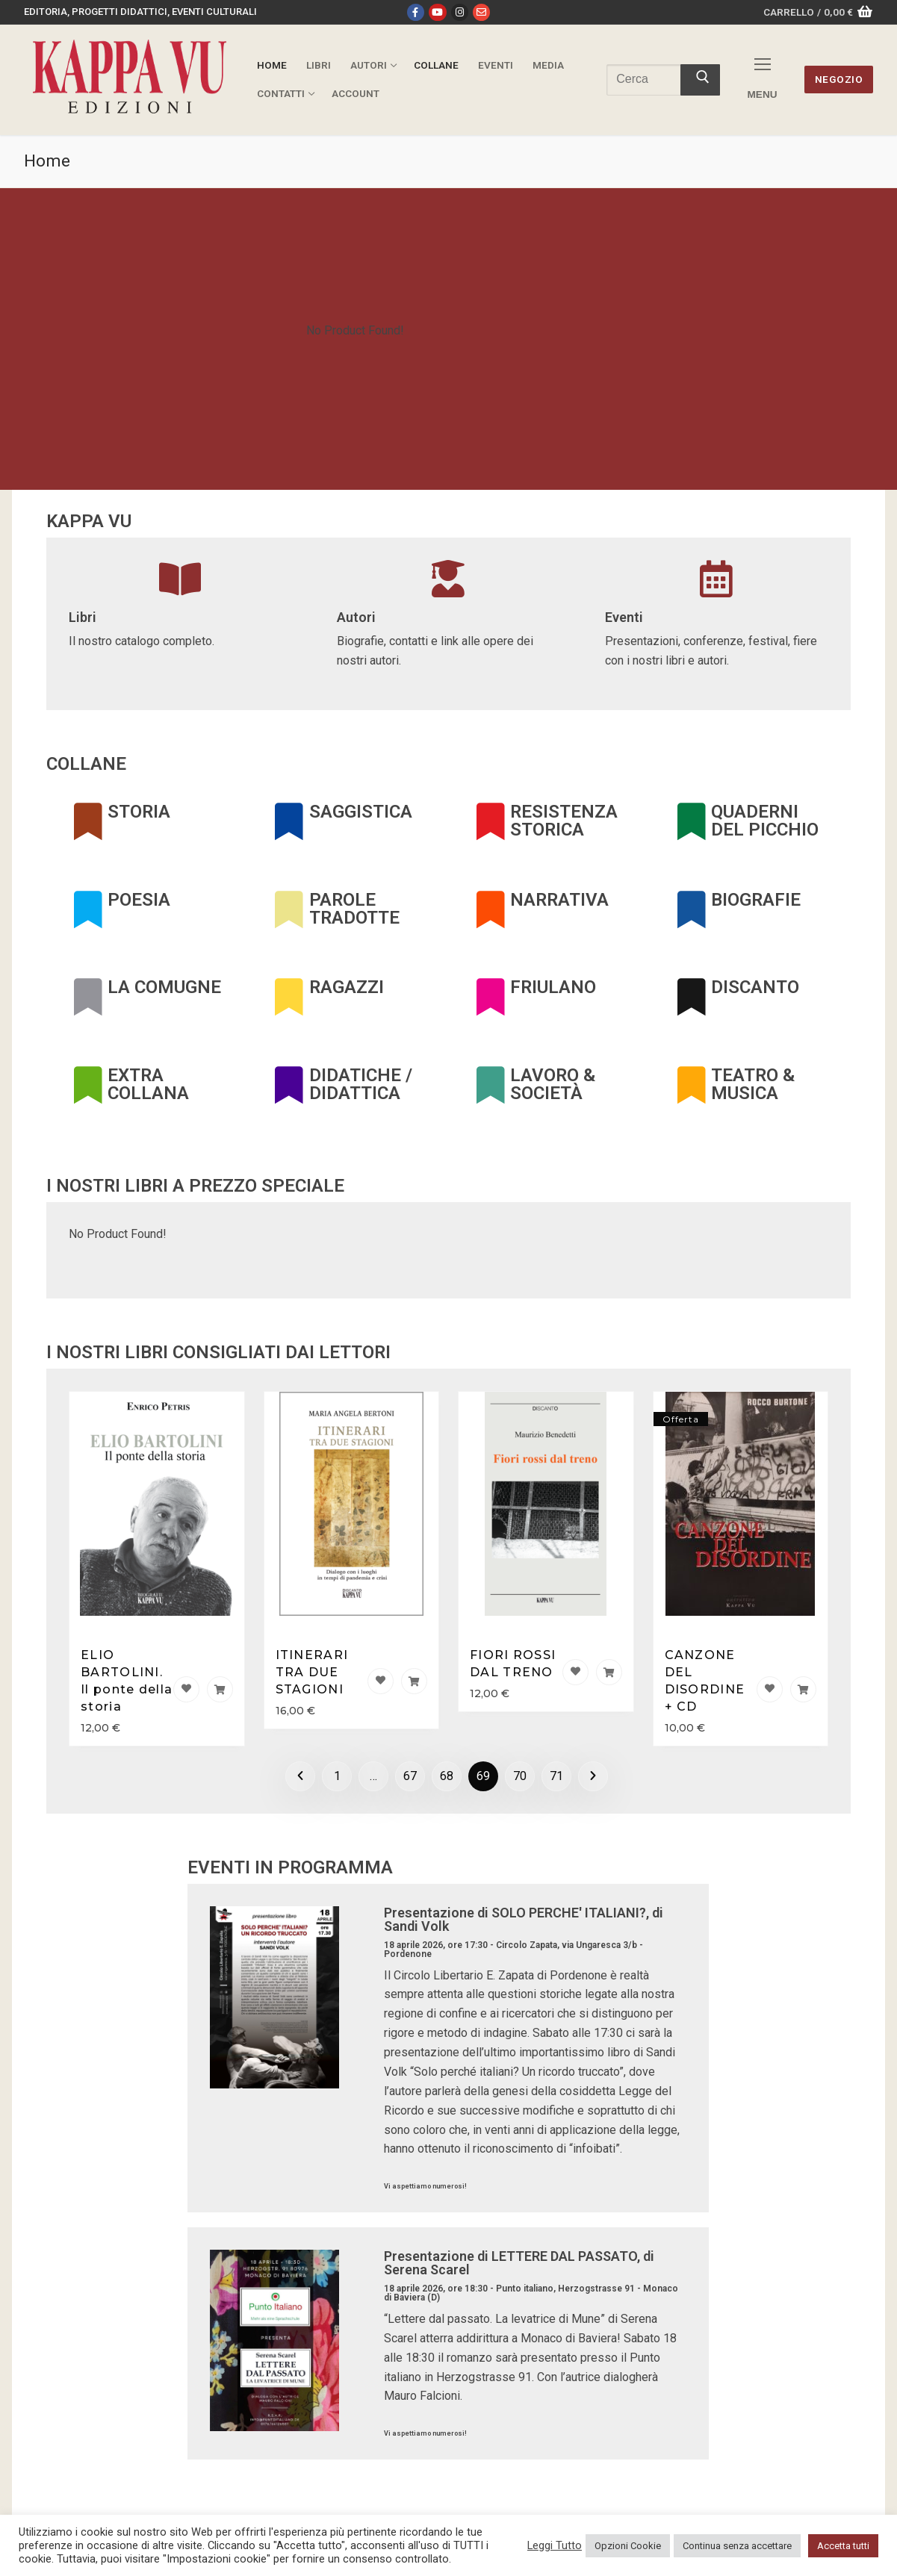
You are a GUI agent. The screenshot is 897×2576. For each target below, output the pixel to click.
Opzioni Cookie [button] (628, 2545)
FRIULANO (553, 987)
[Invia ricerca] (700, 80)
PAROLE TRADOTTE (354, 908)
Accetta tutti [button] (843, 2545)
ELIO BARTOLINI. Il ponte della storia (127, 1681)
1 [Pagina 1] (337, 1776)
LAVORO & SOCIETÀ (552, 1084)
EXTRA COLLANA (148, 1084)
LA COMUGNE (164, 987)
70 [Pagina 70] (520, 1776)
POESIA (139, 899)
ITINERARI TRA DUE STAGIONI (312, 1672)
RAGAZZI (346, 987)
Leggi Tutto (554, 2545)
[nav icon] (762, 79)
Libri (82, 617)
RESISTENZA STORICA (564, 820)
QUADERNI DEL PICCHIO (765, 820)
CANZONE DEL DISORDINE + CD (705, 1681)
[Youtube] (437, 12)
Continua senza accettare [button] (737, 2545)
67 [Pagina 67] (410, 1776)
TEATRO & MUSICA (753, 1084)
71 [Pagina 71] (556, 1776)
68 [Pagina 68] (446, 1776)
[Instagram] (459, 12)
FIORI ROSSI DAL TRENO (513, 1663)
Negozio (839, 79)
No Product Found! (355, 330)
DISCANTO (755, 987)
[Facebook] (415, 12)
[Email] (481, 12)
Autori (356, 617)
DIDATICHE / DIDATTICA (360, 1084)
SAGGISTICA (360, 811)
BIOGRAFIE (756, 899)
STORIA (139, 811)
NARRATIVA (559, 899)
